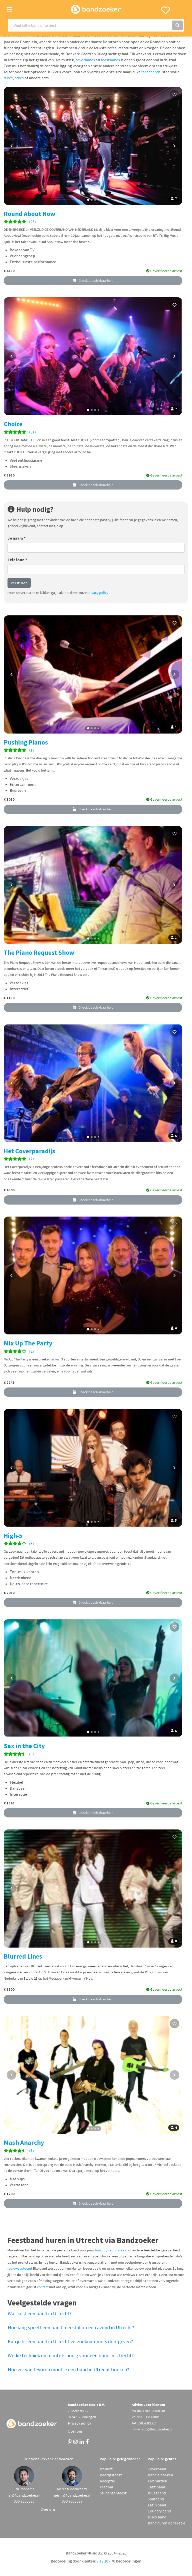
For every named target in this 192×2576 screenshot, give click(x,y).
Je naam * (17, 538)
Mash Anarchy (24, 2143)
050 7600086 (24, 2501)
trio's (19, 77)
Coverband (157, 2468)
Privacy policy (79, 2423)
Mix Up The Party (28, 1343)
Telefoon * (17, 559)
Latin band (157, 2504)
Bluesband (157, 2492)
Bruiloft (106, 2468)
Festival (106, 2486)
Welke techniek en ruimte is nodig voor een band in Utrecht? (71, 2355)
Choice (13, 424)
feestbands (110, 59)
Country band (159, 2510)
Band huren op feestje (166, 2522)
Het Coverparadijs (29, 1151)
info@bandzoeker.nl (157, 2429)
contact (42, 2287)
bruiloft (100, 2250)
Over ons (75, 2431)
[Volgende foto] (174, 146)
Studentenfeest (113, 2492)
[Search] (96, 25)
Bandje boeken (160, 2474)
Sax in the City (24, 1746)
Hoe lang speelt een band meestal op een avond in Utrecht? (71, 2327)
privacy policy (98, 592)
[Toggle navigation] (9, 9)
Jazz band (156, 2486)
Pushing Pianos (26, 742)
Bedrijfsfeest (111, 2474)
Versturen (19, 582)
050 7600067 (147, 2423)
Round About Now (29, 214)
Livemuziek (157, 2480)
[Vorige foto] (11, 146)
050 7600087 (72, 2501)
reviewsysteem (19, 2268)
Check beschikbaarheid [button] (93, 280)
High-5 (13, 1536)
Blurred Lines (23, 1956)
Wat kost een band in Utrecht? (40, 2313)
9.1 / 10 (102, 2560)
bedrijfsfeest (118, 2250)
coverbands (85, 59)
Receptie (107, 2480)
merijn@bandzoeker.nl (72, 2495)
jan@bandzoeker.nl (24, 2495)
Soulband (156, 2498)
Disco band (157, 2516)
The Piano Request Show (39, 953)
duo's (8, 77)
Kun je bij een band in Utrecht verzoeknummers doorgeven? (70, 2341)
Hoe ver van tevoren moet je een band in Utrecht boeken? (68, 2369)
